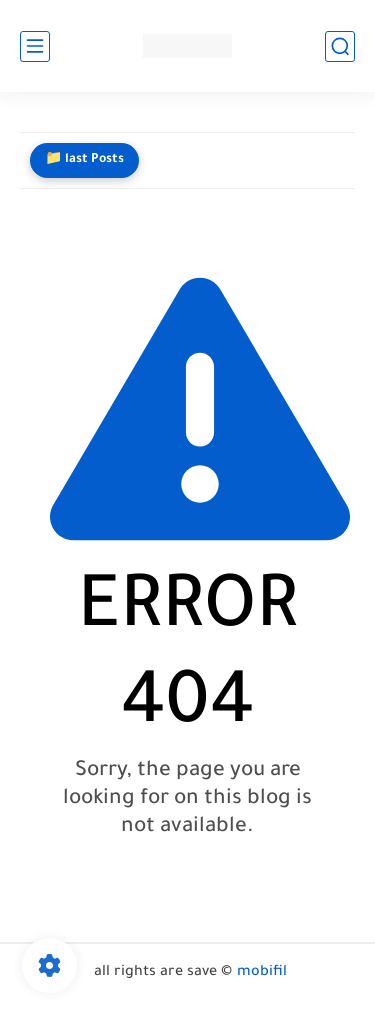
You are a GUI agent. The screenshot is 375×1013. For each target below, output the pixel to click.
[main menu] (35, 46)
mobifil (262, 973)
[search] (340, 46)
